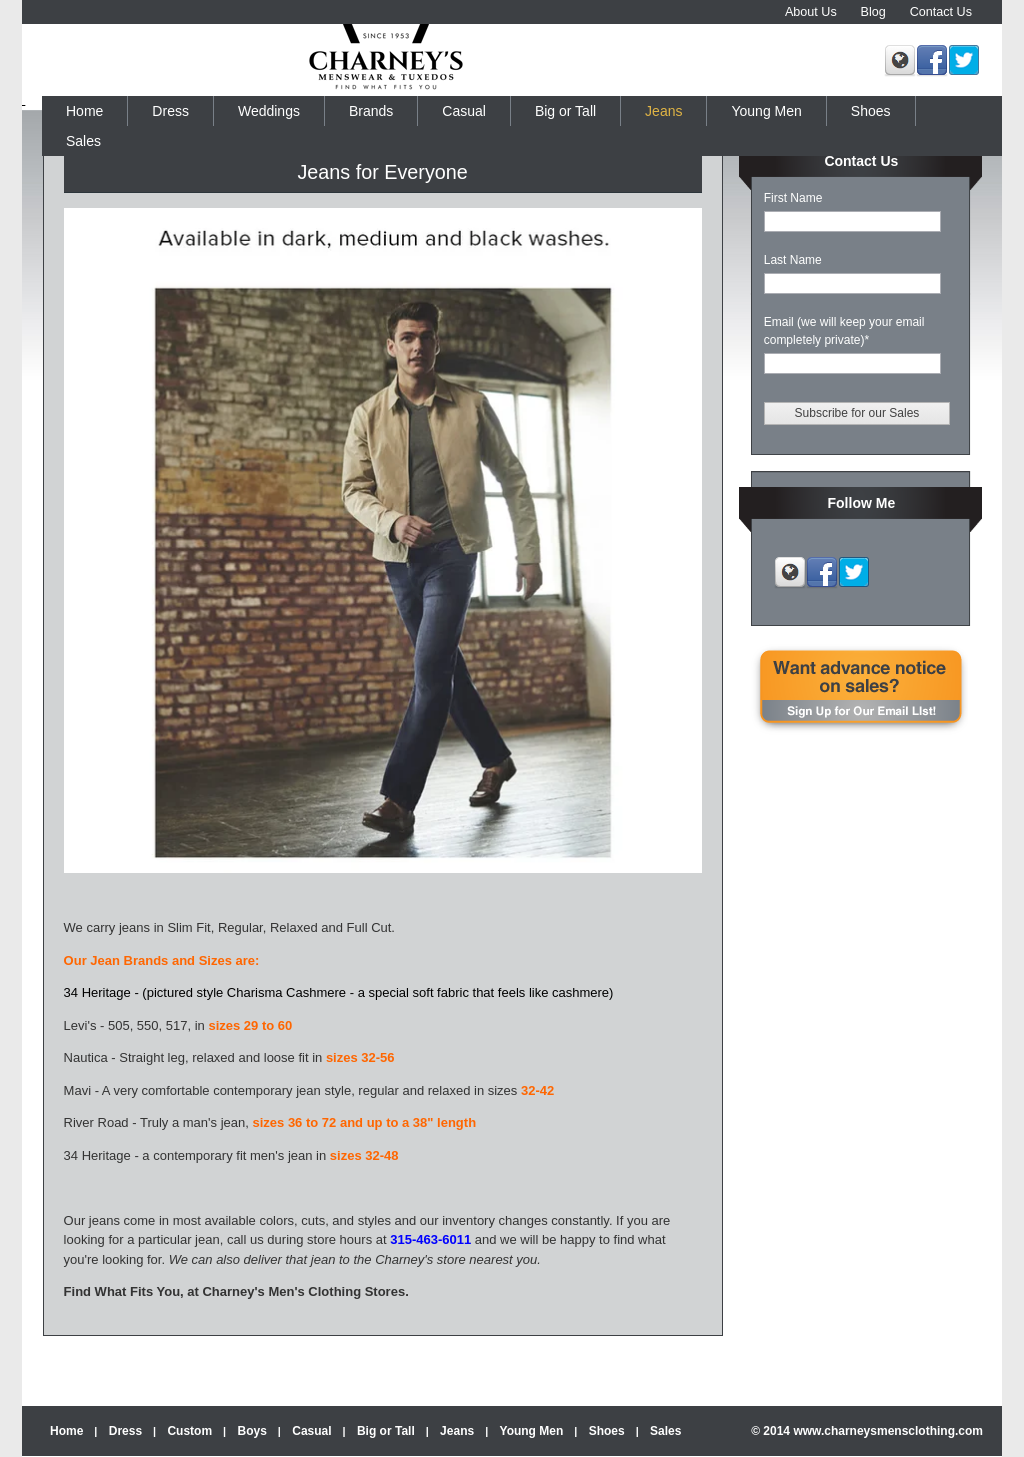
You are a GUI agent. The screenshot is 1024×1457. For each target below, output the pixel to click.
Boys (252, 1431)
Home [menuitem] (84, 111)
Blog (873, 12)
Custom (189, 1431)
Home (66, 1431)
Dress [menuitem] (170, 111)
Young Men (532, 1431)
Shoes (607, 1431)
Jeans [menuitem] (663, 111)
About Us (811, 12)
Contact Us (941, 12)
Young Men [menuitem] (766, 111)
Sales (665, 1431)
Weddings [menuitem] (269, 111)
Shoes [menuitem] (871, 111)
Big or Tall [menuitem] (565, 111)
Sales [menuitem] (83, 141)
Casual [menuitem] (464, 111)
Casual (311, 1431)
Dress (125, 1431)
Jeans (457, 1431)
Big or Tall (386, 1431)
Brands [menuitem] (371, 111)
